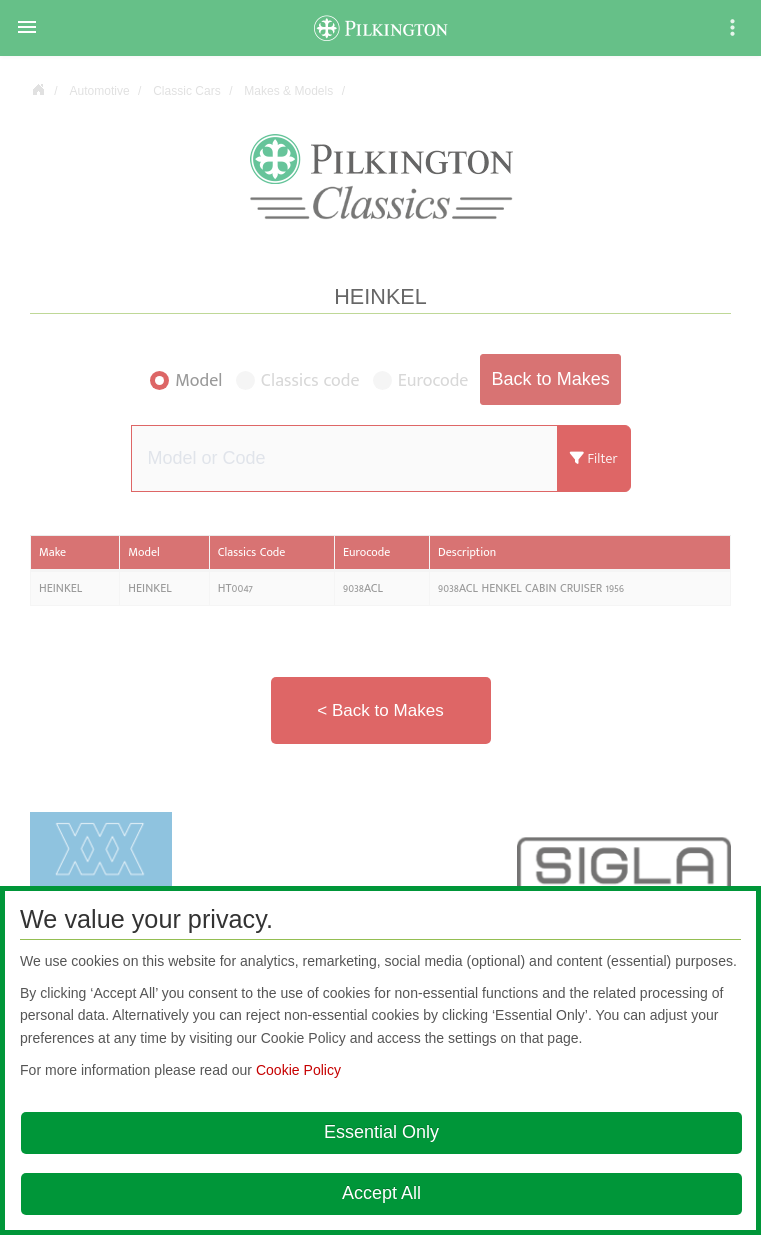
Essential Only (381, 1132)
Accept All (381, 1193)
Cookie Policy (298, 1070)
